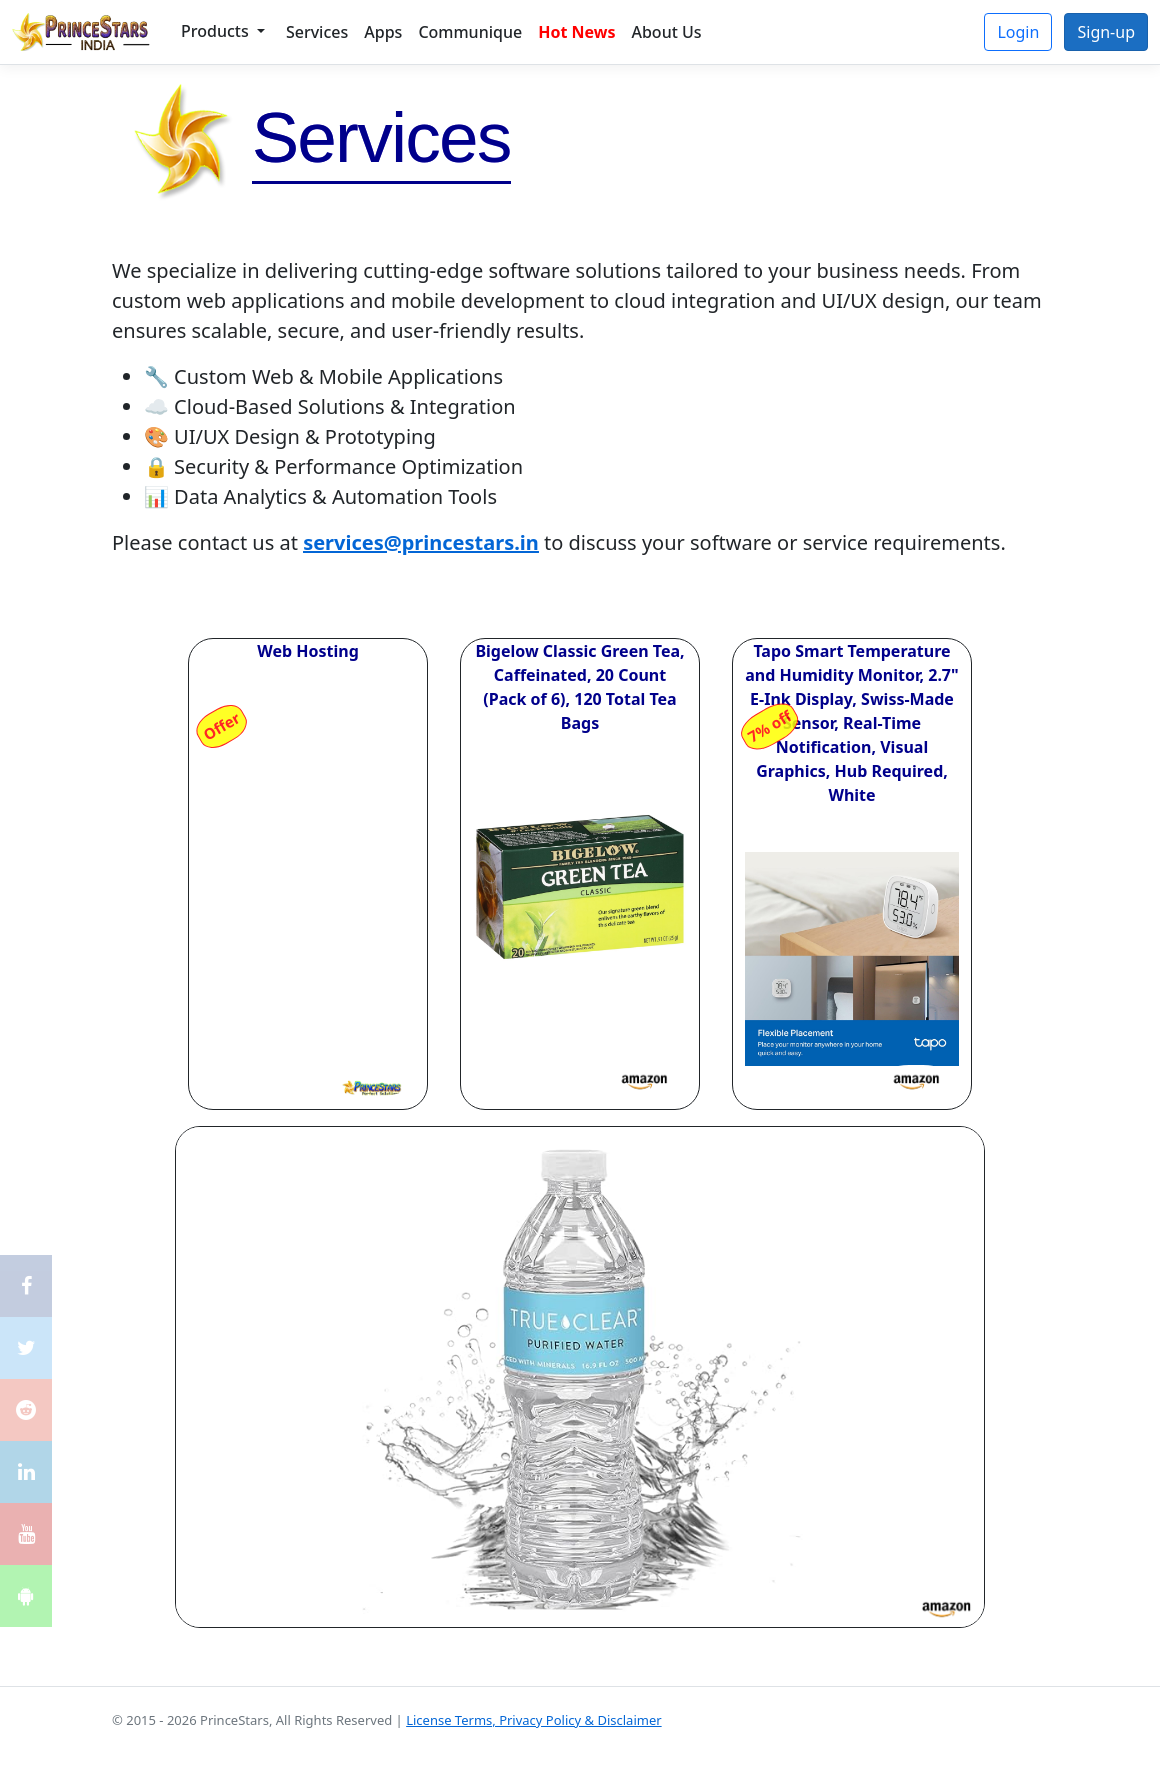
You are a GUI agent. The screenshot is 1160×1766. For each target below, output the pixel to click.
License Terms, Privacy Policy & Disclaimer (533, 1720)
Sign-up (1106, 32)
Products (217, 31)
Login (1018, 32)
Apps (383, 32)
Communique (470, 32)
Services (317, 32)
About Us (666, 32)
